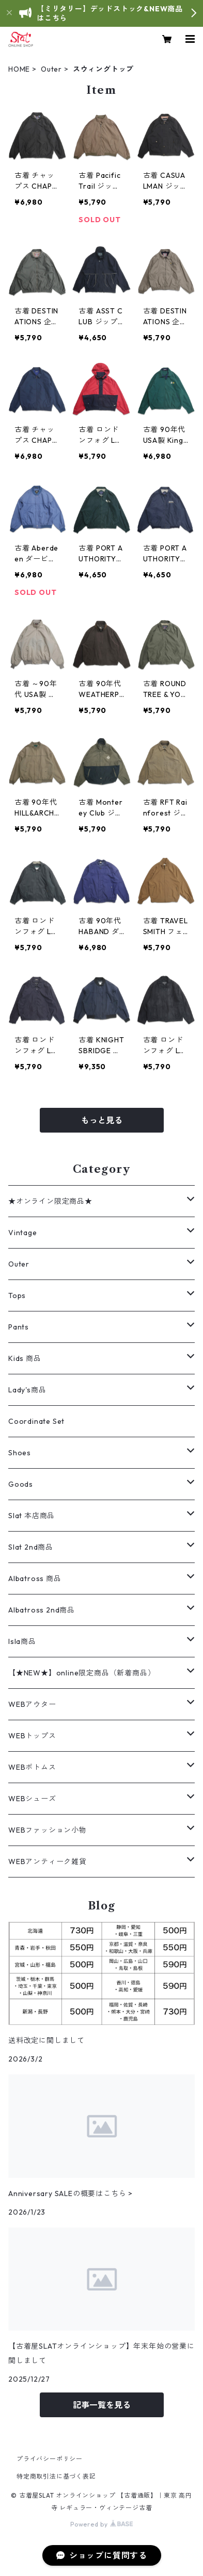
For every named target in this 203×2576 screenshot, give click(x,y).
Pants (18, 1327)
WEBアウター (32, 1704)
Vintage (22, 1232)
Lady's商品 (27, 1389)
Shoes (19, 1452)
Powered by (101, 2524)
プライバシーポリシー (50, 2459)
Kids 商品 (24, 1358)
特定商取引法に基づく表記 (56, 2476)
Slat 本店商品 (31, 1515)
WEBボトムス (32, 1767)
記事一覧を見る (102, 2405)
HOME (19, 69)
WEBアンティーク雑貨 (47, 1861)
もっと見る (101, 1120)
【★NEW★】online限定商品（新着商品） (81, 1672)
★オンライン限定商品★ (50, 1201)
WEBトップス (32, 1735)
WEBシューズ (32, 1798)
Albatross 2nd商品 (41, 1610)
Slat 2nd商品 (30, 1547)
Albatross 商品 (34, 1578)
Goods (20, 1484)
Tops (17, 1295)
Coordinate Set (36, 1421)
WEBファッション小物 (47, 1830)
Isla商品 (22, 1641)
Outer (51, 69)
